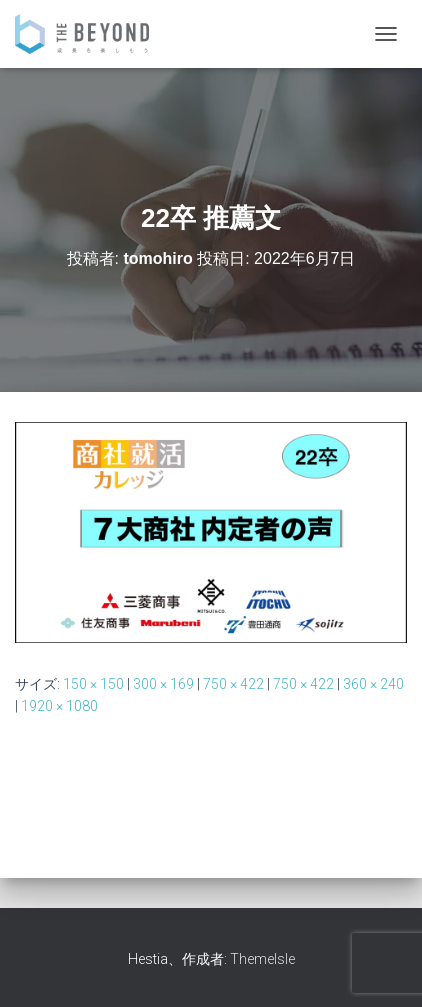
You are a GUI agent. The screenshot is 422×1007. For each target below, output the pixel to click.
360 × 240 (373, 684)
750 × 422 (233, 684)
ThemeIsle (262, 959)
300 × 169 (163, 684)
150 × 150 (93, 684)
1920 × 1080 (59, 706)
